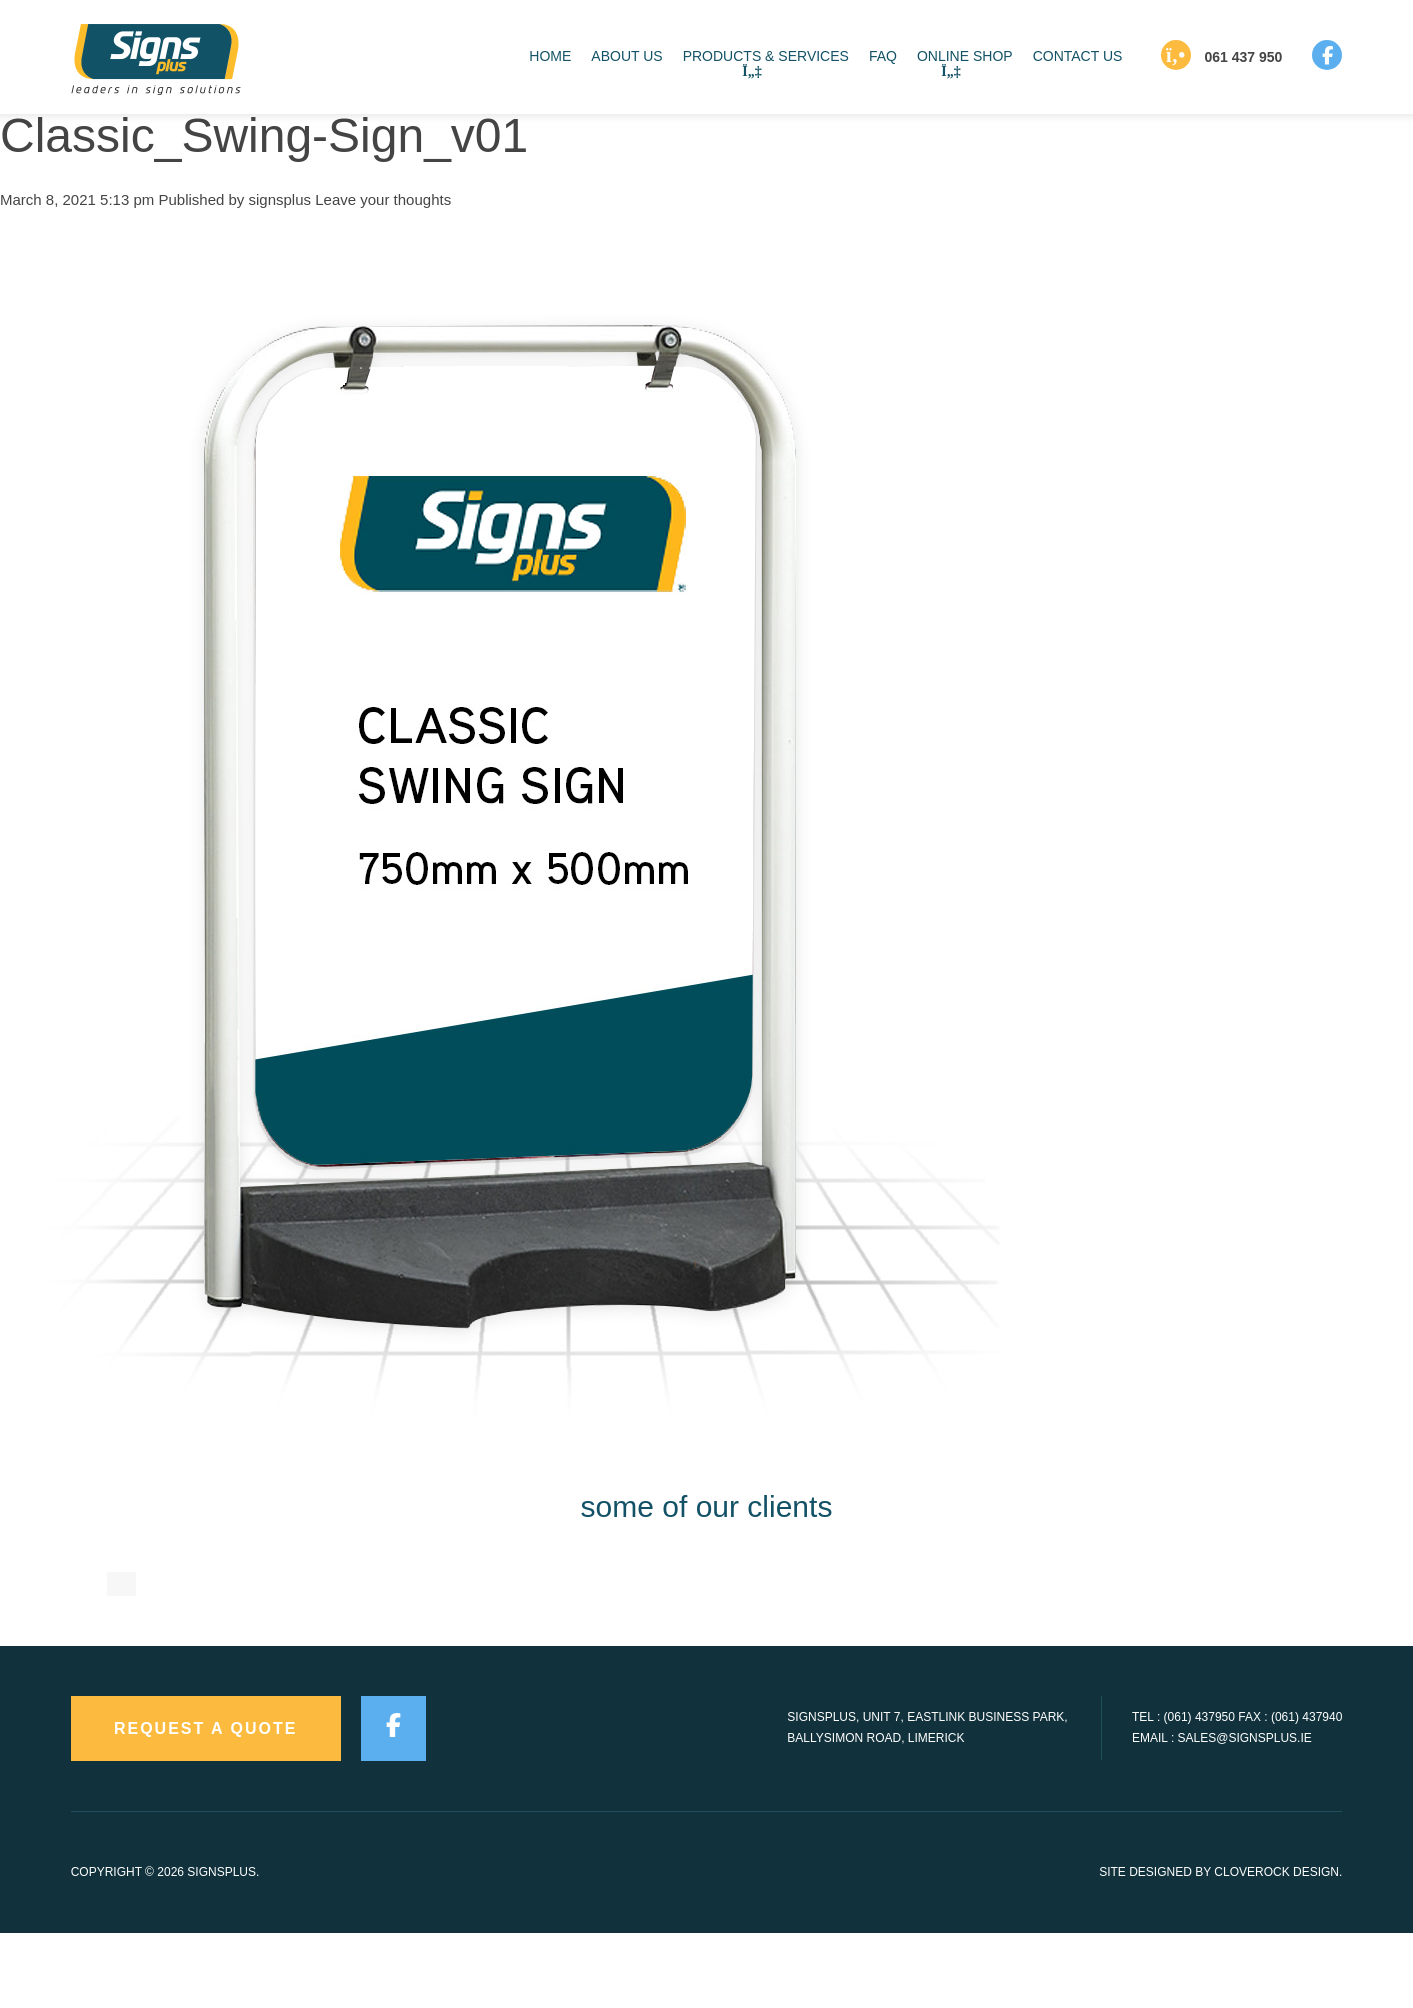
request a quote (206, 1804)
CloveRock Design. (1278, 1948)
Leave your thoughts (383, 199)
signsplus (280, 199)
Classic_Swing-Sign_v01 (264, 135)
